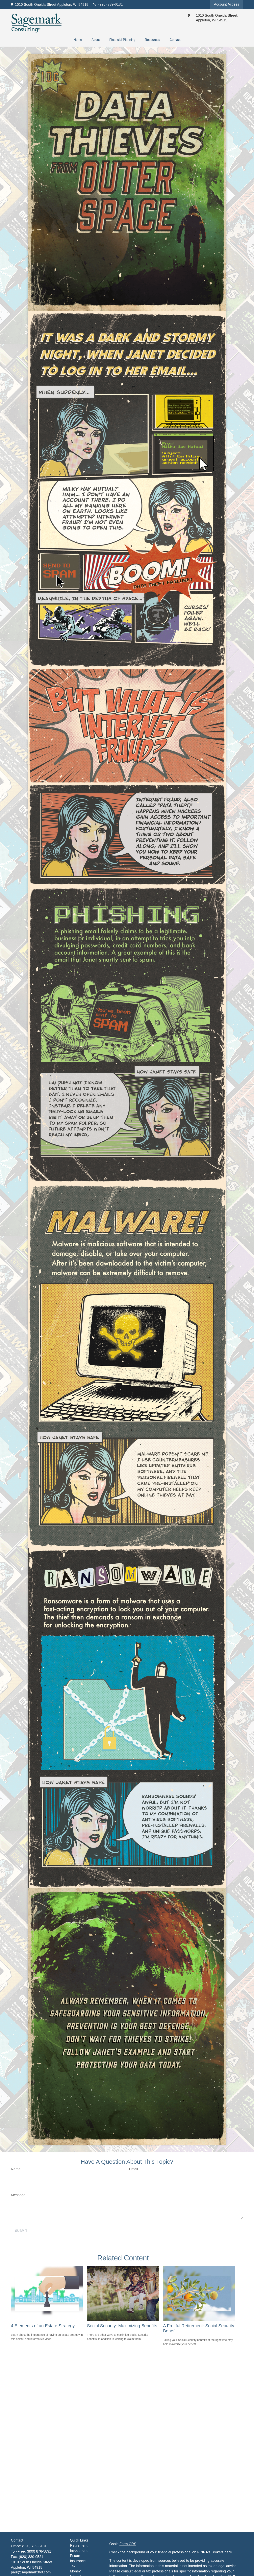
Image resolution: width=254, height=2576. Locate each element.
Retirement (79, 2545)
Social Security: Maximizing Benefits (122, 2325)
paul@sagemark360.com (31, 2572)
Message (18, 2195)
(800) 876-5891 (39, 2551)
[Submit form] (21, 2231)
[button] (78, 40)
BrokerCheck (222, 2552)
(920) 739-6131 (34, 2546)
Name (15, 2169)
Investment (79, 2551)
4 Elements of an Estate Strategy (43, 2325)
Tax (73, 2566)
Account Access (226, 4)
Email (133, 2169)
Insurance (78, 2561)
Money (75, 2571)
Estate (75, 2556)
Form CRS (127, 2544)
